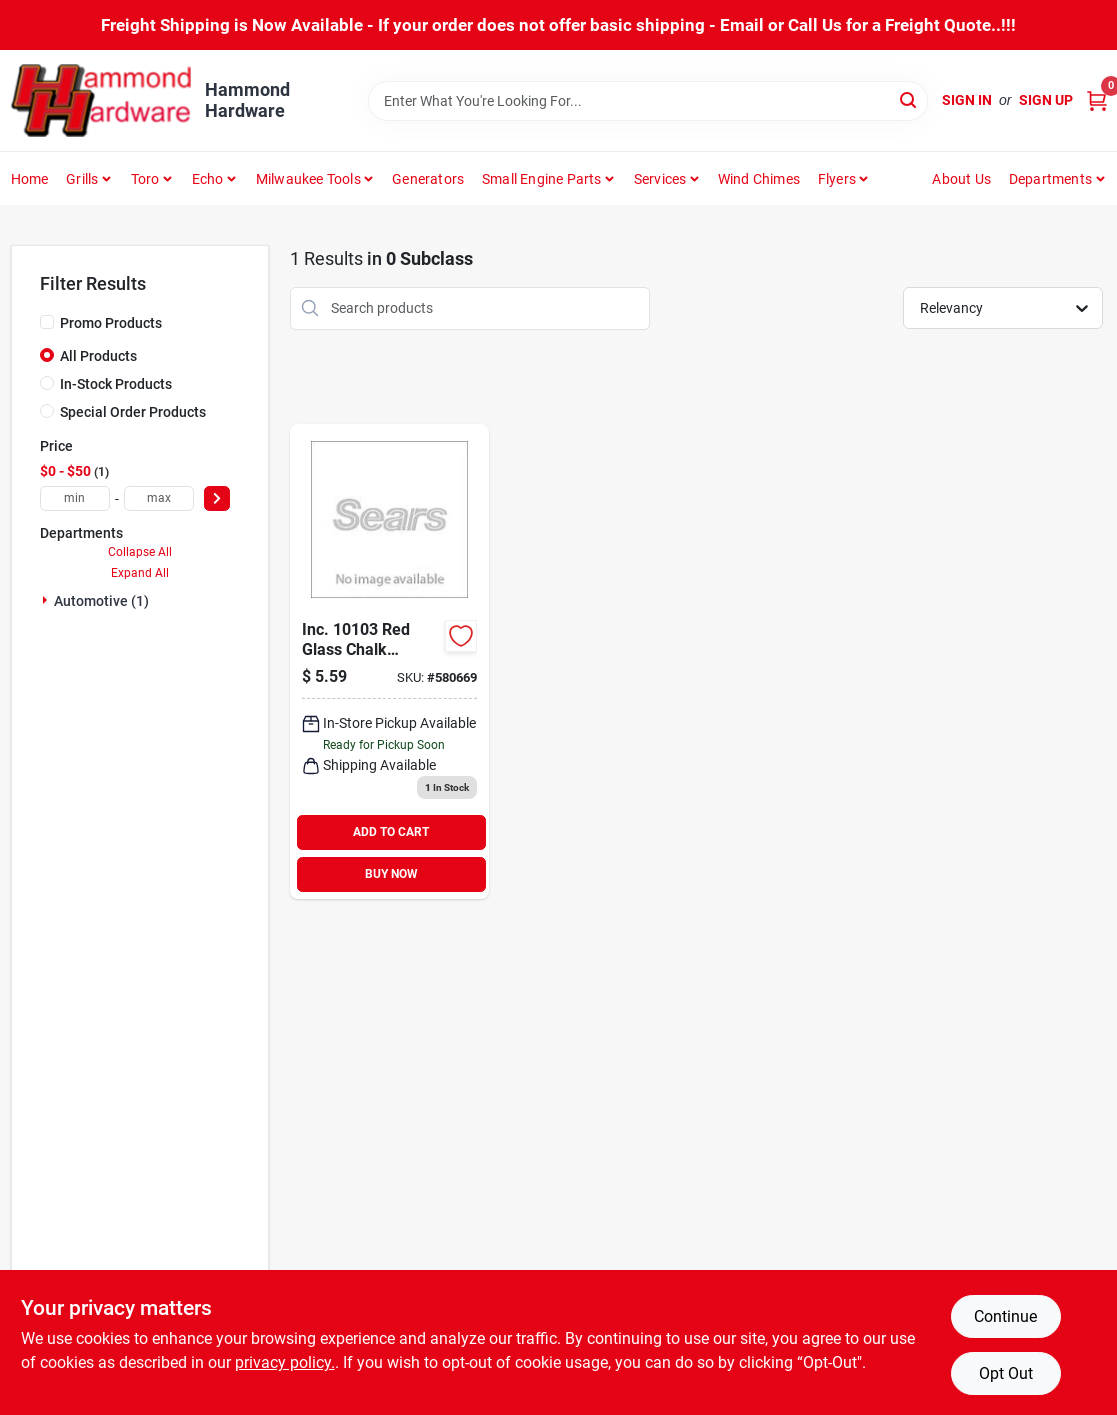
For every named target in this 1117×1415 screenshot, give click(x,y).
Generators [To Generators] (428, 179)
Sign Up (1046, 100)
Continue (1005, 1316)
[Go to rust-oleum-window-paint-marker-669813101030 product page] (389, 661)
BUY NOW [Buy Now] (391, 874)
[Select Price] (217, 498)
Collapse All (140, 552)
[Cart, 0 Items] (1097, 100)
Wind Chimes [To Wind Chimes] (759, 179)
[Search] (909, 99)
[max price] (159, 498)
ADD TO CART (391, 832)
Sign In (967, 100)
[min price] (75, 498)
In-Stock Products (116, 384)
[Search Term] (648, 101)
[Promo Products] (47, 322)
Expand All (140, 573)
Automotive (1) (101, 601)
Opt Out (1006, 1373)
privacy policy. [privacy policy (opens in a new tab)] (285, 1362)
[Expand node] (47, 600)
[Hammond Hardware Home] (101, 100)
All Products (98, 356)
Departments (1050, 179)
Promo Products (111, 323)
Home (30, 179)
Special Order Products (133, 412)
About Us (961, 179)
